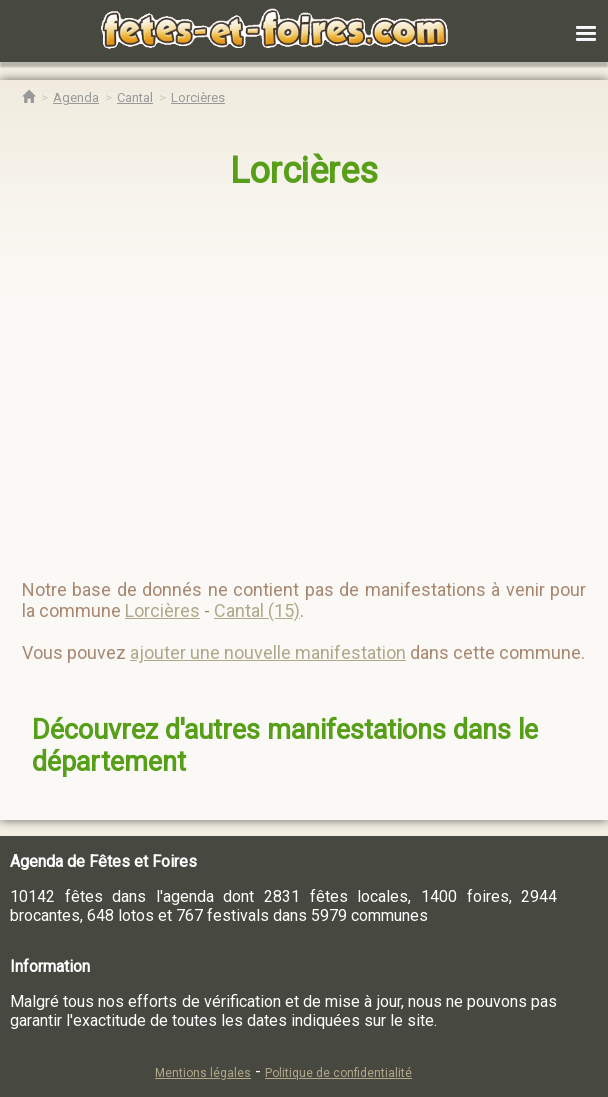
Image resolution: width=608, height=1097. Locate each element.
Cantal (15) (257, 610)
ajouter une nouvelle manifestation (268, 652)
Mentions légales (203, 1073)
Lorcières (304, 171)
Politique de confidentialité (338, 1073)
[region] (284, 376)
